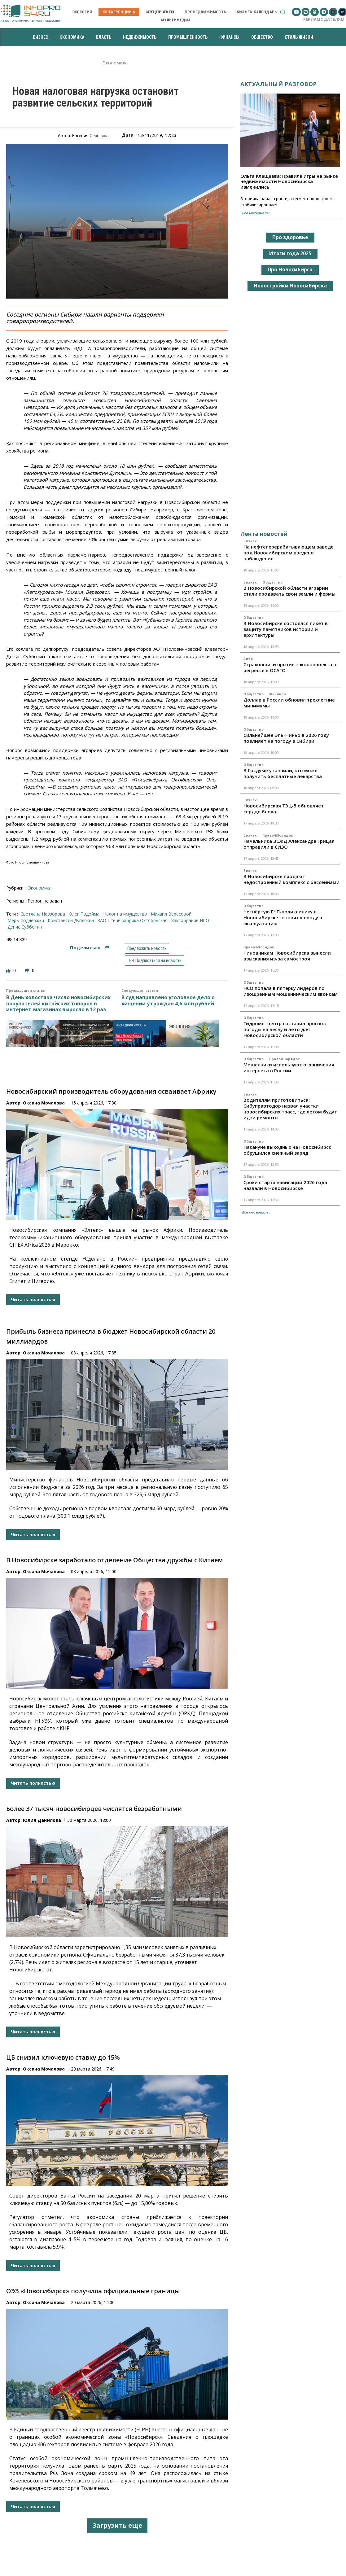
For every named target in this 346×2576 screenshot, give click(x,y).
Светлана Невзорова (42, 914)
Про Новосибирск (290, 269)
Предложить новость (147, 948)
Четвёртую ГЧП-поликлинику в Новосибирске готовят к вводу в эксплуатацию (282, 917)
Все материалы (255, 213)
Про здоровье (290, 237)
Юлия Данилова (42, 1820)
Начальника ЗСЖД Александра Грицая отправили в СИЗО (289, 844)
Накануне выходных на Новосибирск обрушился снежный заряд (287, 1150)
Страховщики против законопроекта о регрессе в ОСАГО (289, 667)
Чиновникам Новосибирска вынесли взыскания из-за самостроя (287, 956)
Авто (248, 658)
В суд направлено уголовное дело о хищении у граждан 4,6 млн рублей (168, 1000)
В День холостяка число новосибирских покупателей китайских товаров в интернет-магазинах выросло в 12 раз (58, 1003)
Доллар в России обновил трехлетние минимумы (289, 703)
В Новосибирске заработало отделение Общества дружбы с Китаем (114, 1560)
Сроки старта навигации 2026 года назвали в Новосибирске (285, 1185)
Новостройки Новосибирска (290, 285)
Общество (272, 582)
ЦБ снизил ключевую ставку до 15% (63, 2057)
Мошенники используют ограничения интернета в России (288, 1067)
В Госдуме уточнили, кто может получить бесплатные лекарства (282, 773)
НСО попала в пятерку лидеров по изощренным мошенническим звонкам (290, 991)
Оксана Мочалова (44, 1103)
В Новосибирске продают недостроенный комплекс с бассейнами (291, 879)
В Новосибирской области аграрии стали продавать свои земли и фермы (289, 591)
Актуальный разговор (278, 84)
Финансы (278, 694)
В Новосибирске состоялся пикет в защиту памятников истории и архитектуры (285, 629)
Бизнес (250, 541)
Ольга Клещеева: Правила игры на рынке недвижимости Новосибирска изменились (289, 181)
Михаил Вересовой (171, 914)
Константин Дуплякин (71, 920)
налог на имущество (125, 914)
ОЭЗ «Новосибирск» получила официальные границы (93, 2291)
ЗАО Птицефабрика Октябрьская (133, 920)
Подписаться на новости (154, 960)
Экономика (115, 63)
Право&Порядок (277, 835)
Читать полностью (33, 1299)
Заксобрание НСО (190, 920)
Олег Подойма (84, 914)
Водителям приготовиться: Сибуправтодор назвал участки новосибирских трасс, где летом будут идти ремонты (290, 1109)
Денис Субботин (24, 927)
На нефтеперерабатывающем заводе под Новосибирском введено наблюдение (288, 553)
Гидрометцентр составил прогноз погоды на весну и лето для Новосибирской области (284, 1029)
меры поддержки (25, 920)
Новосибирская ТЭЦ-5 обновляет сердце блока (283, 809)
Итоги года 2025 (290, 253)
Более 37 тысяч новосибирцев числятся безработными (94, 1808)
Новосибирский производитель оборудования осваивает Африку (111, 1091)
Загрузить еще (117, 2525)
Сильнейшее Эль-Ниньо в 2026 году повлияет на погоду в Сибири (286, 738)
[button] (283, 12)
